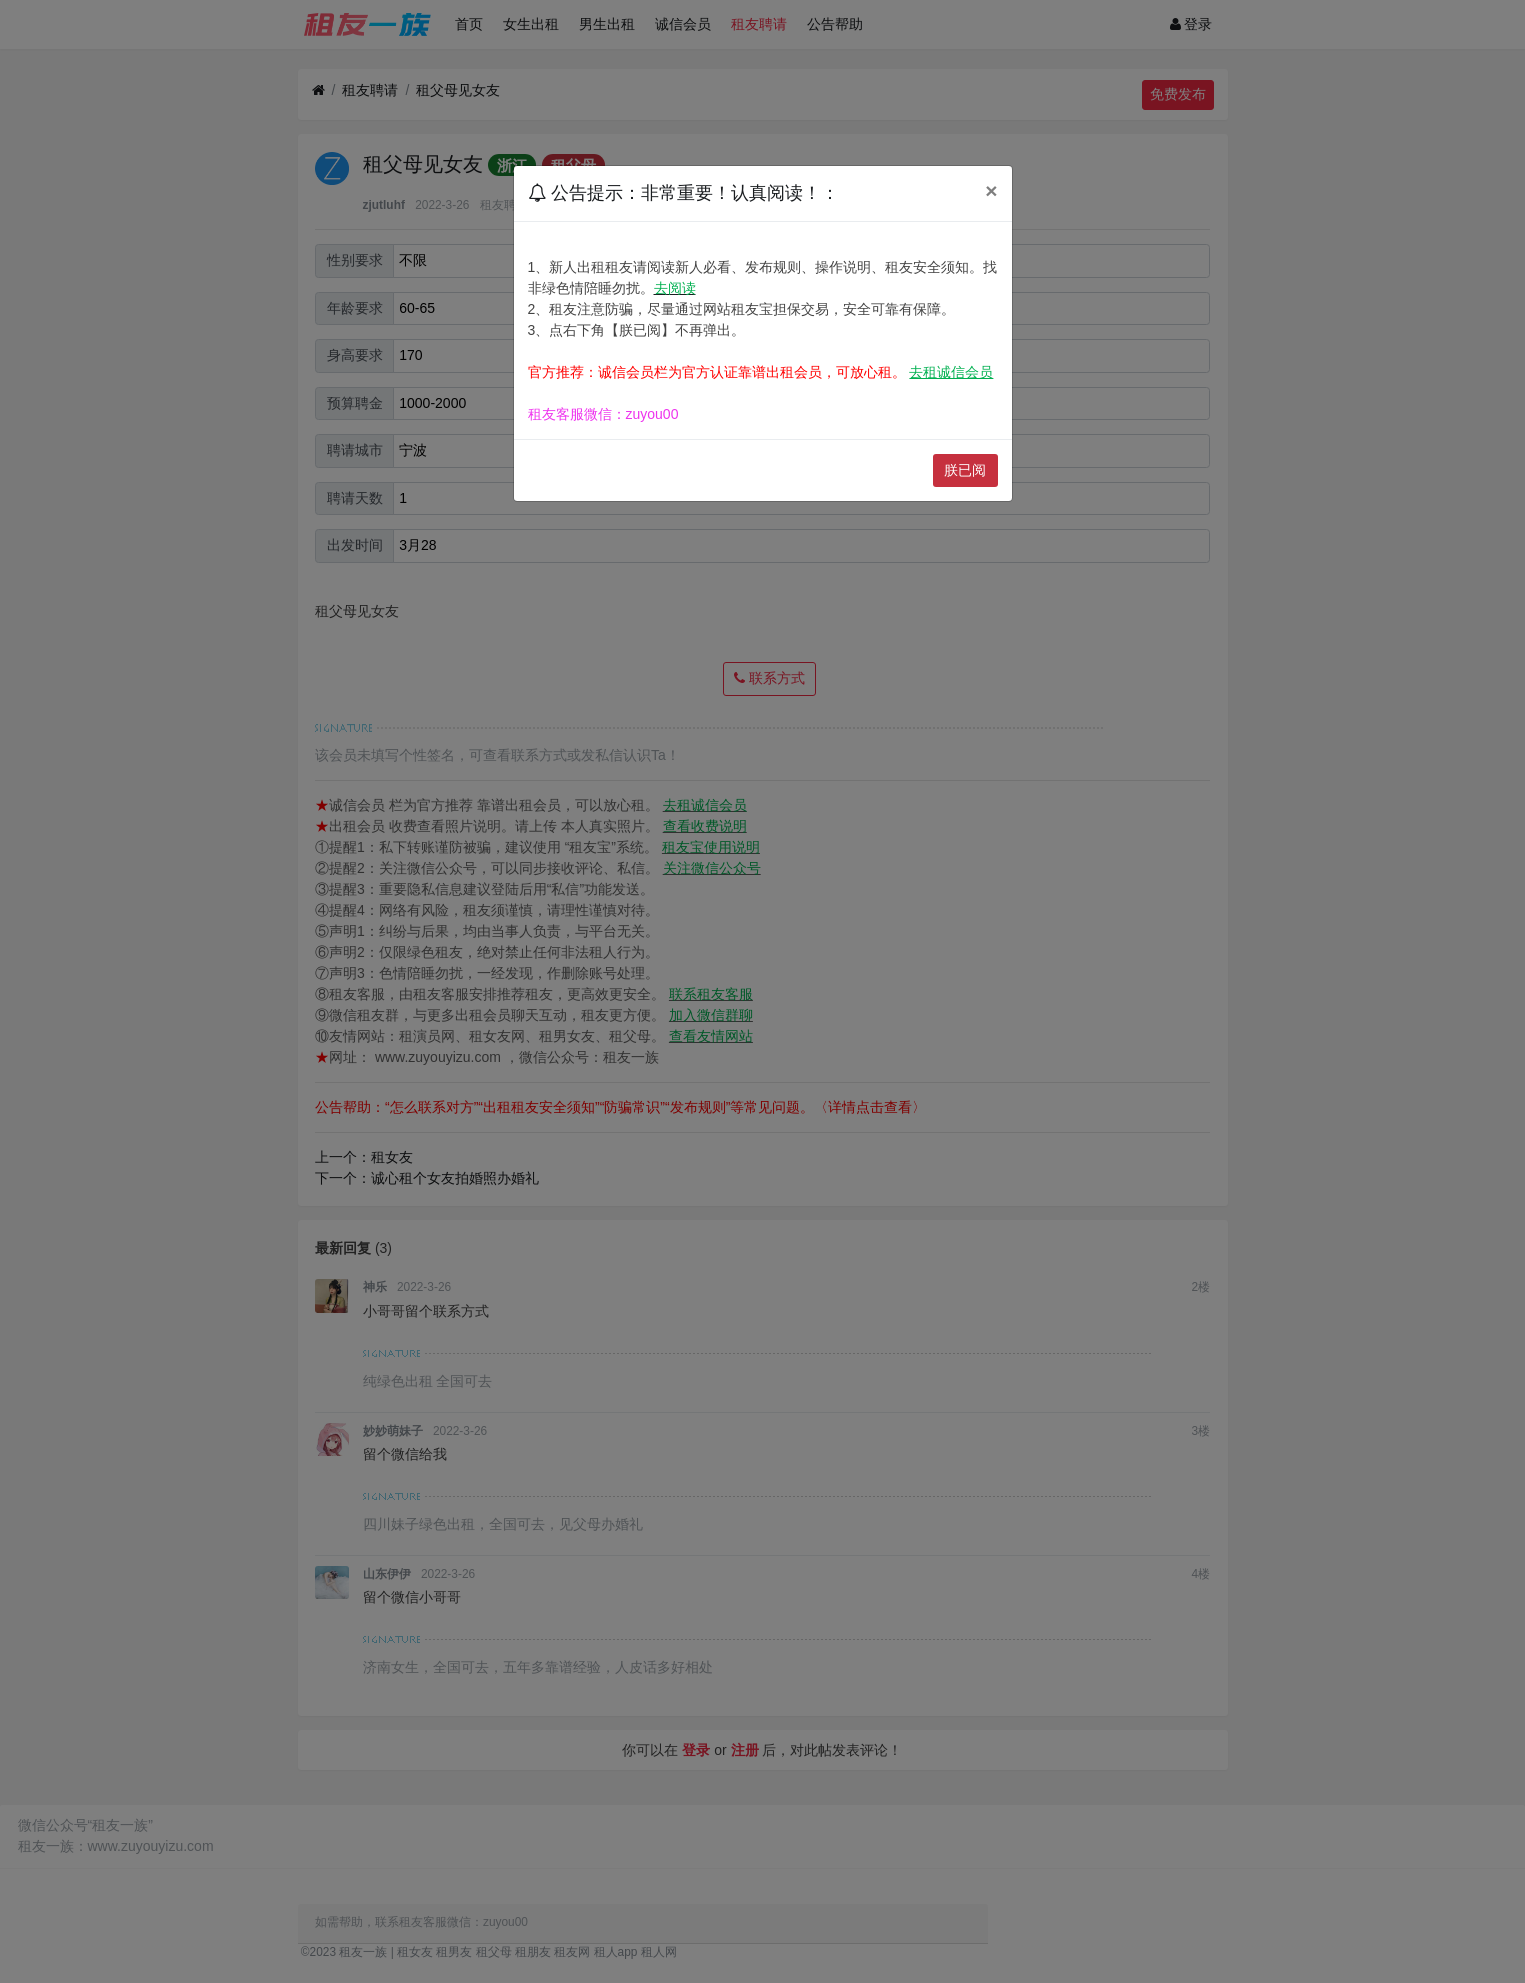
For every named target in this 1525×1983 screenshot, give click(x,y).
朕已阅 (965, 470)
